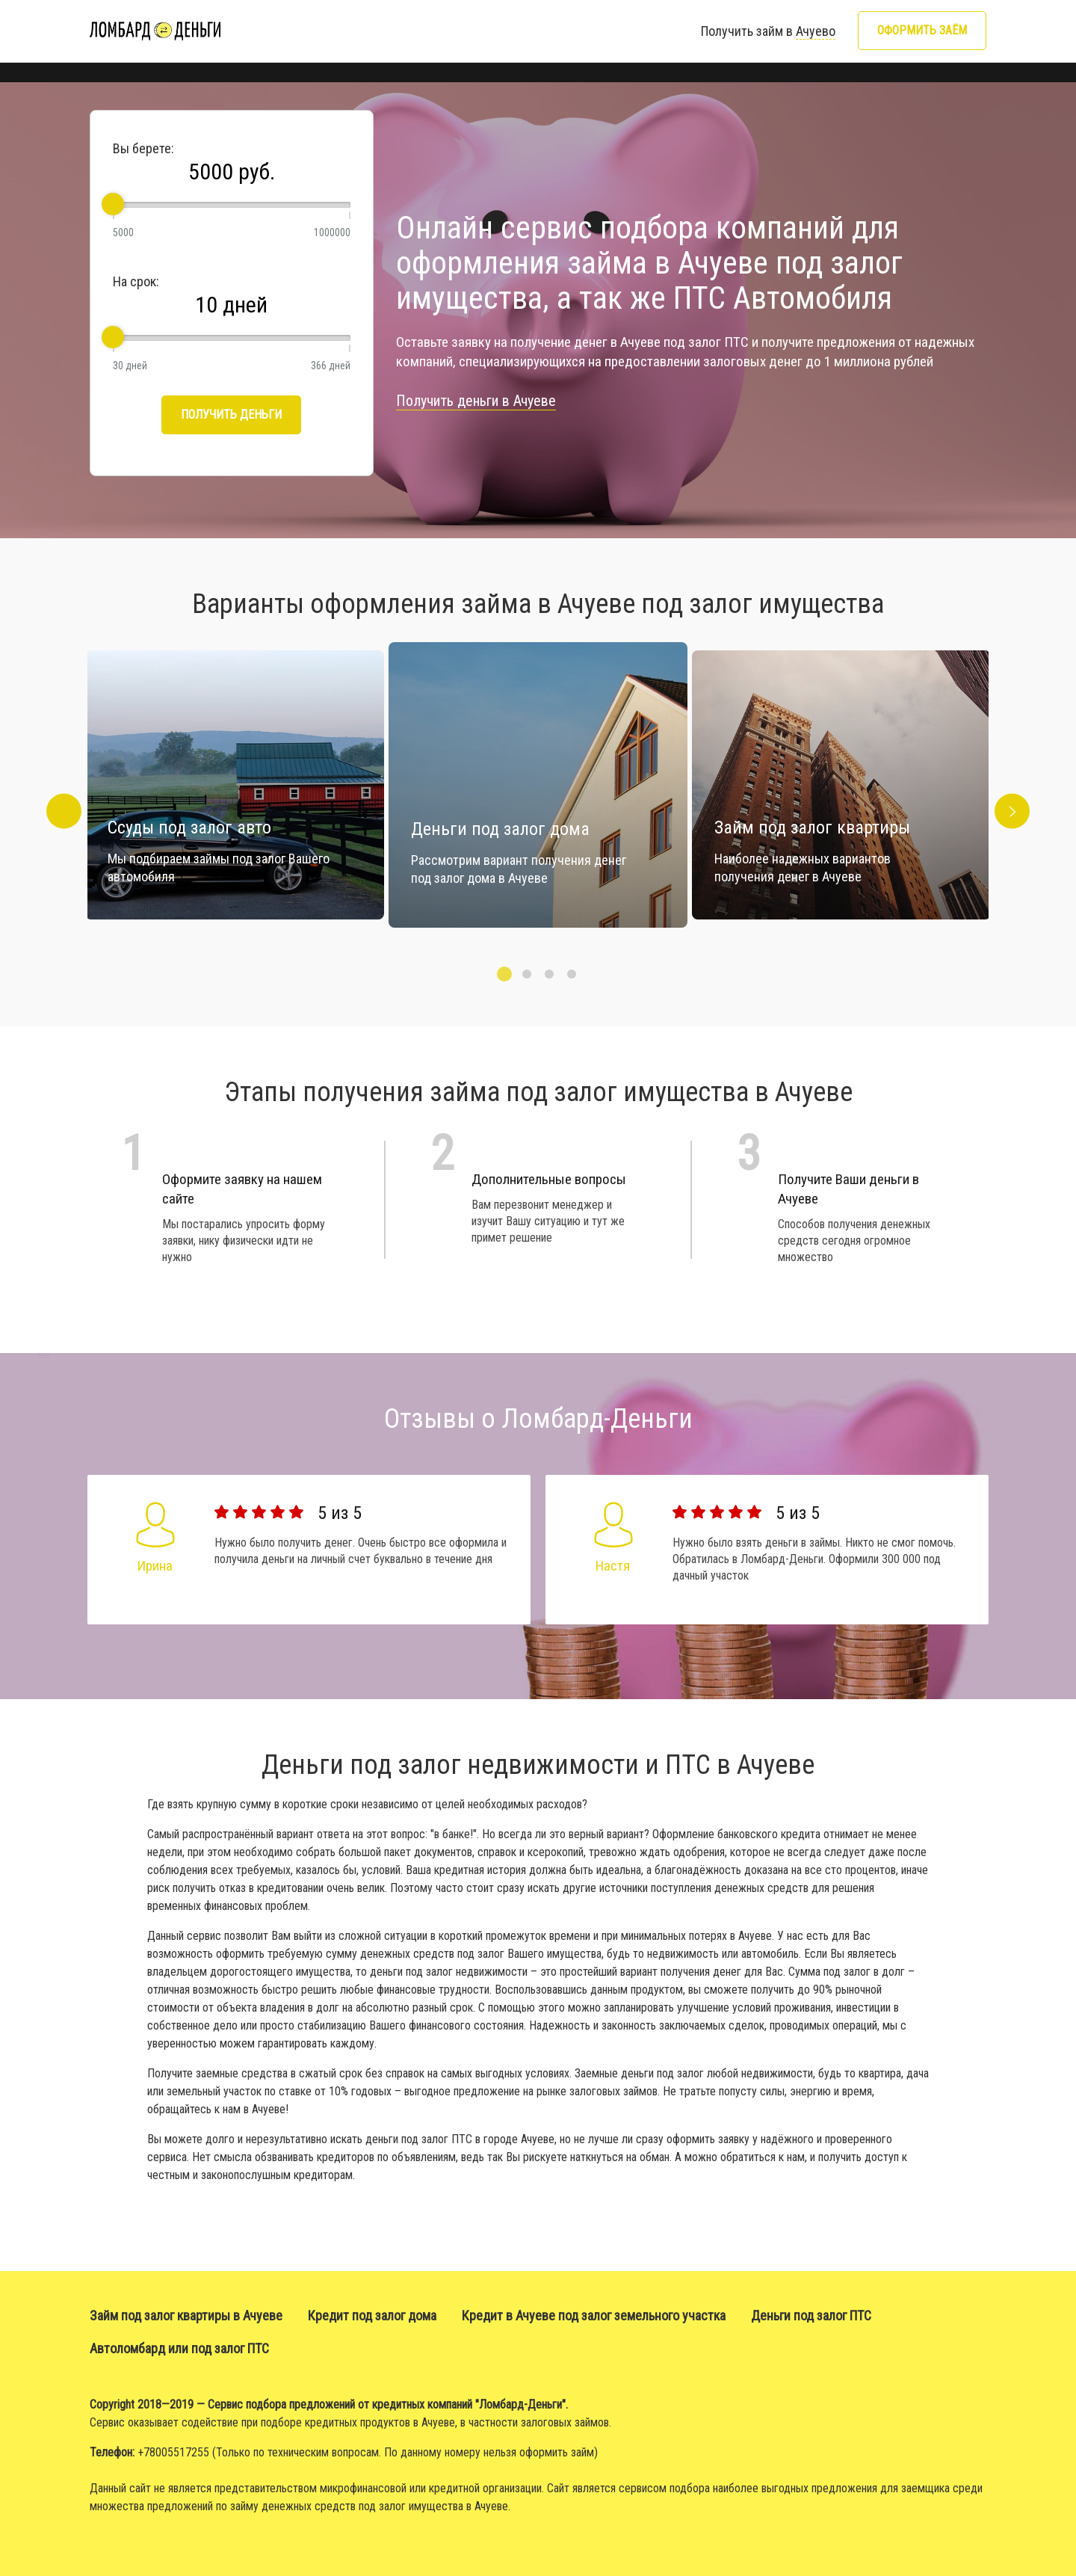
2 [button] (526, 974)
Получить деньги (231, 414)
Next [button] (1018, 785)
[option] (538, 785)
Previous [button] (57, 785)
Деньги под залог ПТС (811, 2315)
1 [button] (504, 974)
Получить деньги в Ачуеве (476, 401)
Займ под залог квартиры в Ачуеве (186, 2315)
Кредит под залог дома (372, 2315)
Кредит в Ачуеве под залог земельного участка (594, 2315)
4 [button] (571, 974)
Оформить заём (922, 30)
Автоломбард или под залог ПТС (179, 2348)
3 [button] (549, 974)
